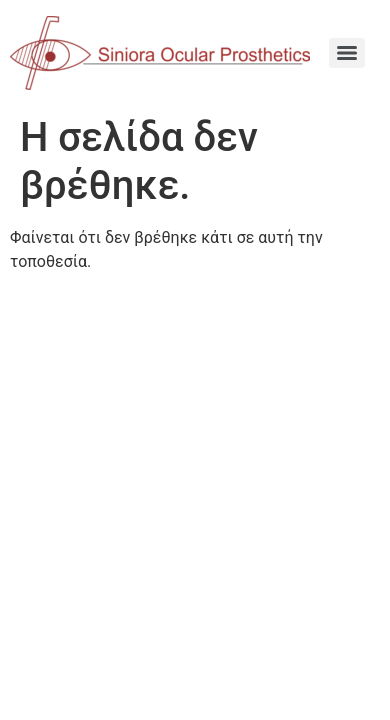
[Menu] (347, 53)
